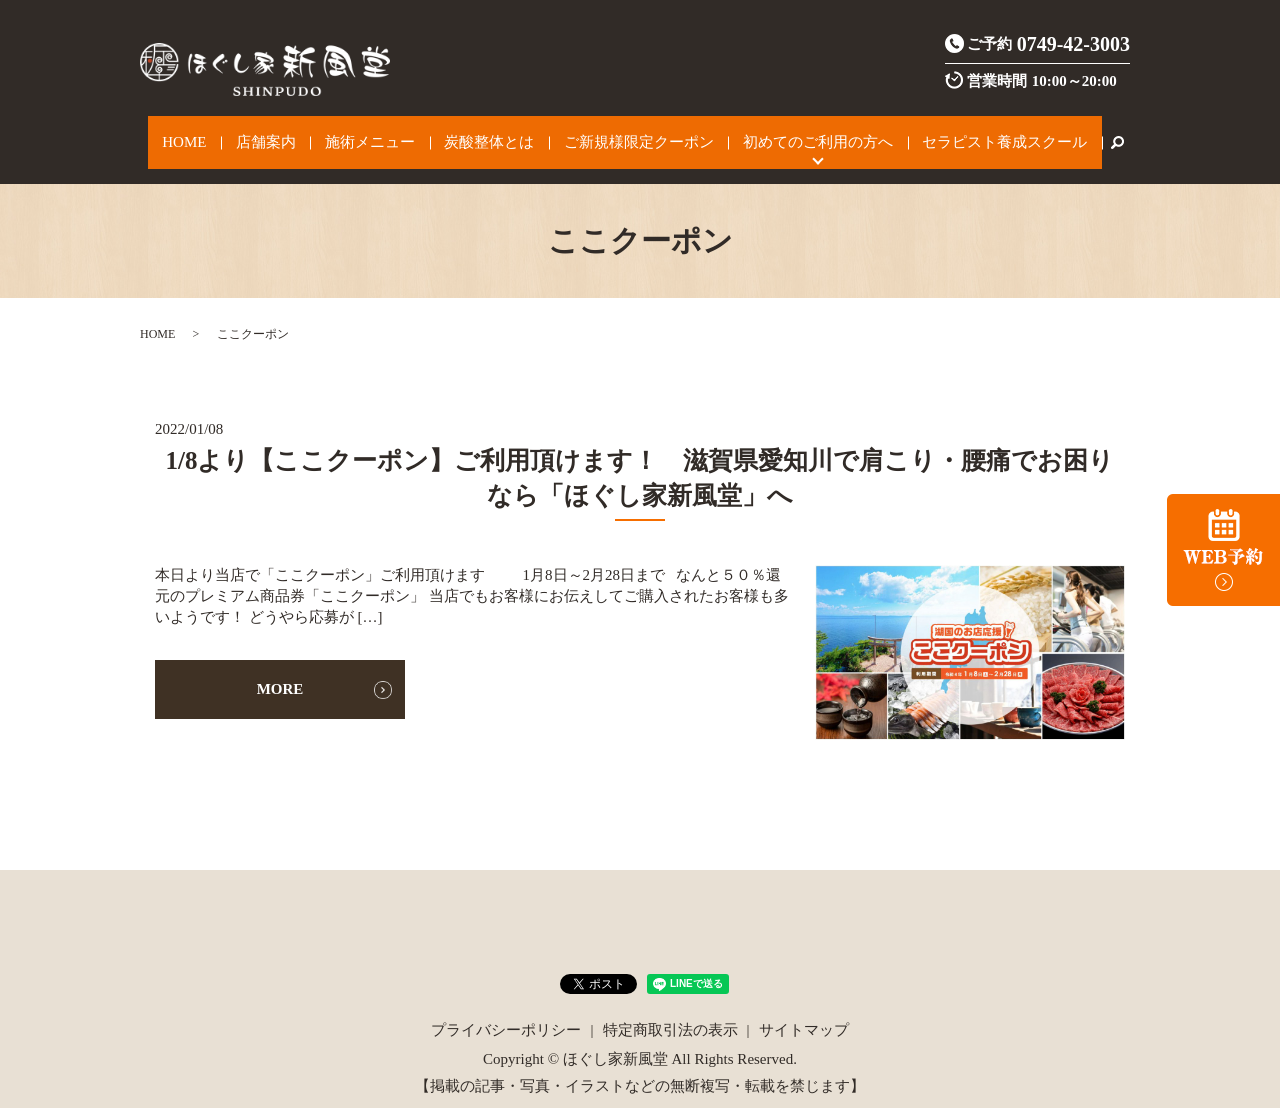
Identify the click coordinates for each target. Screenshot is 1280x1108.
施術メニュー (383, 132)
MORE (280, 668)
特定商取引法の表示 (670, 1008)
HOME (229, 132)
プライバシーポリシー (506, 1008)
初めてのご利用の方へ (783, 132)
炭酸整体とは (486, 132)
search (1058, 132)
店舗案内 (294, 132)
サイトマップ (804, 1008)
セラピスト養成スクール (954, 132)
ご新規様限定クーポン (620, 132)
